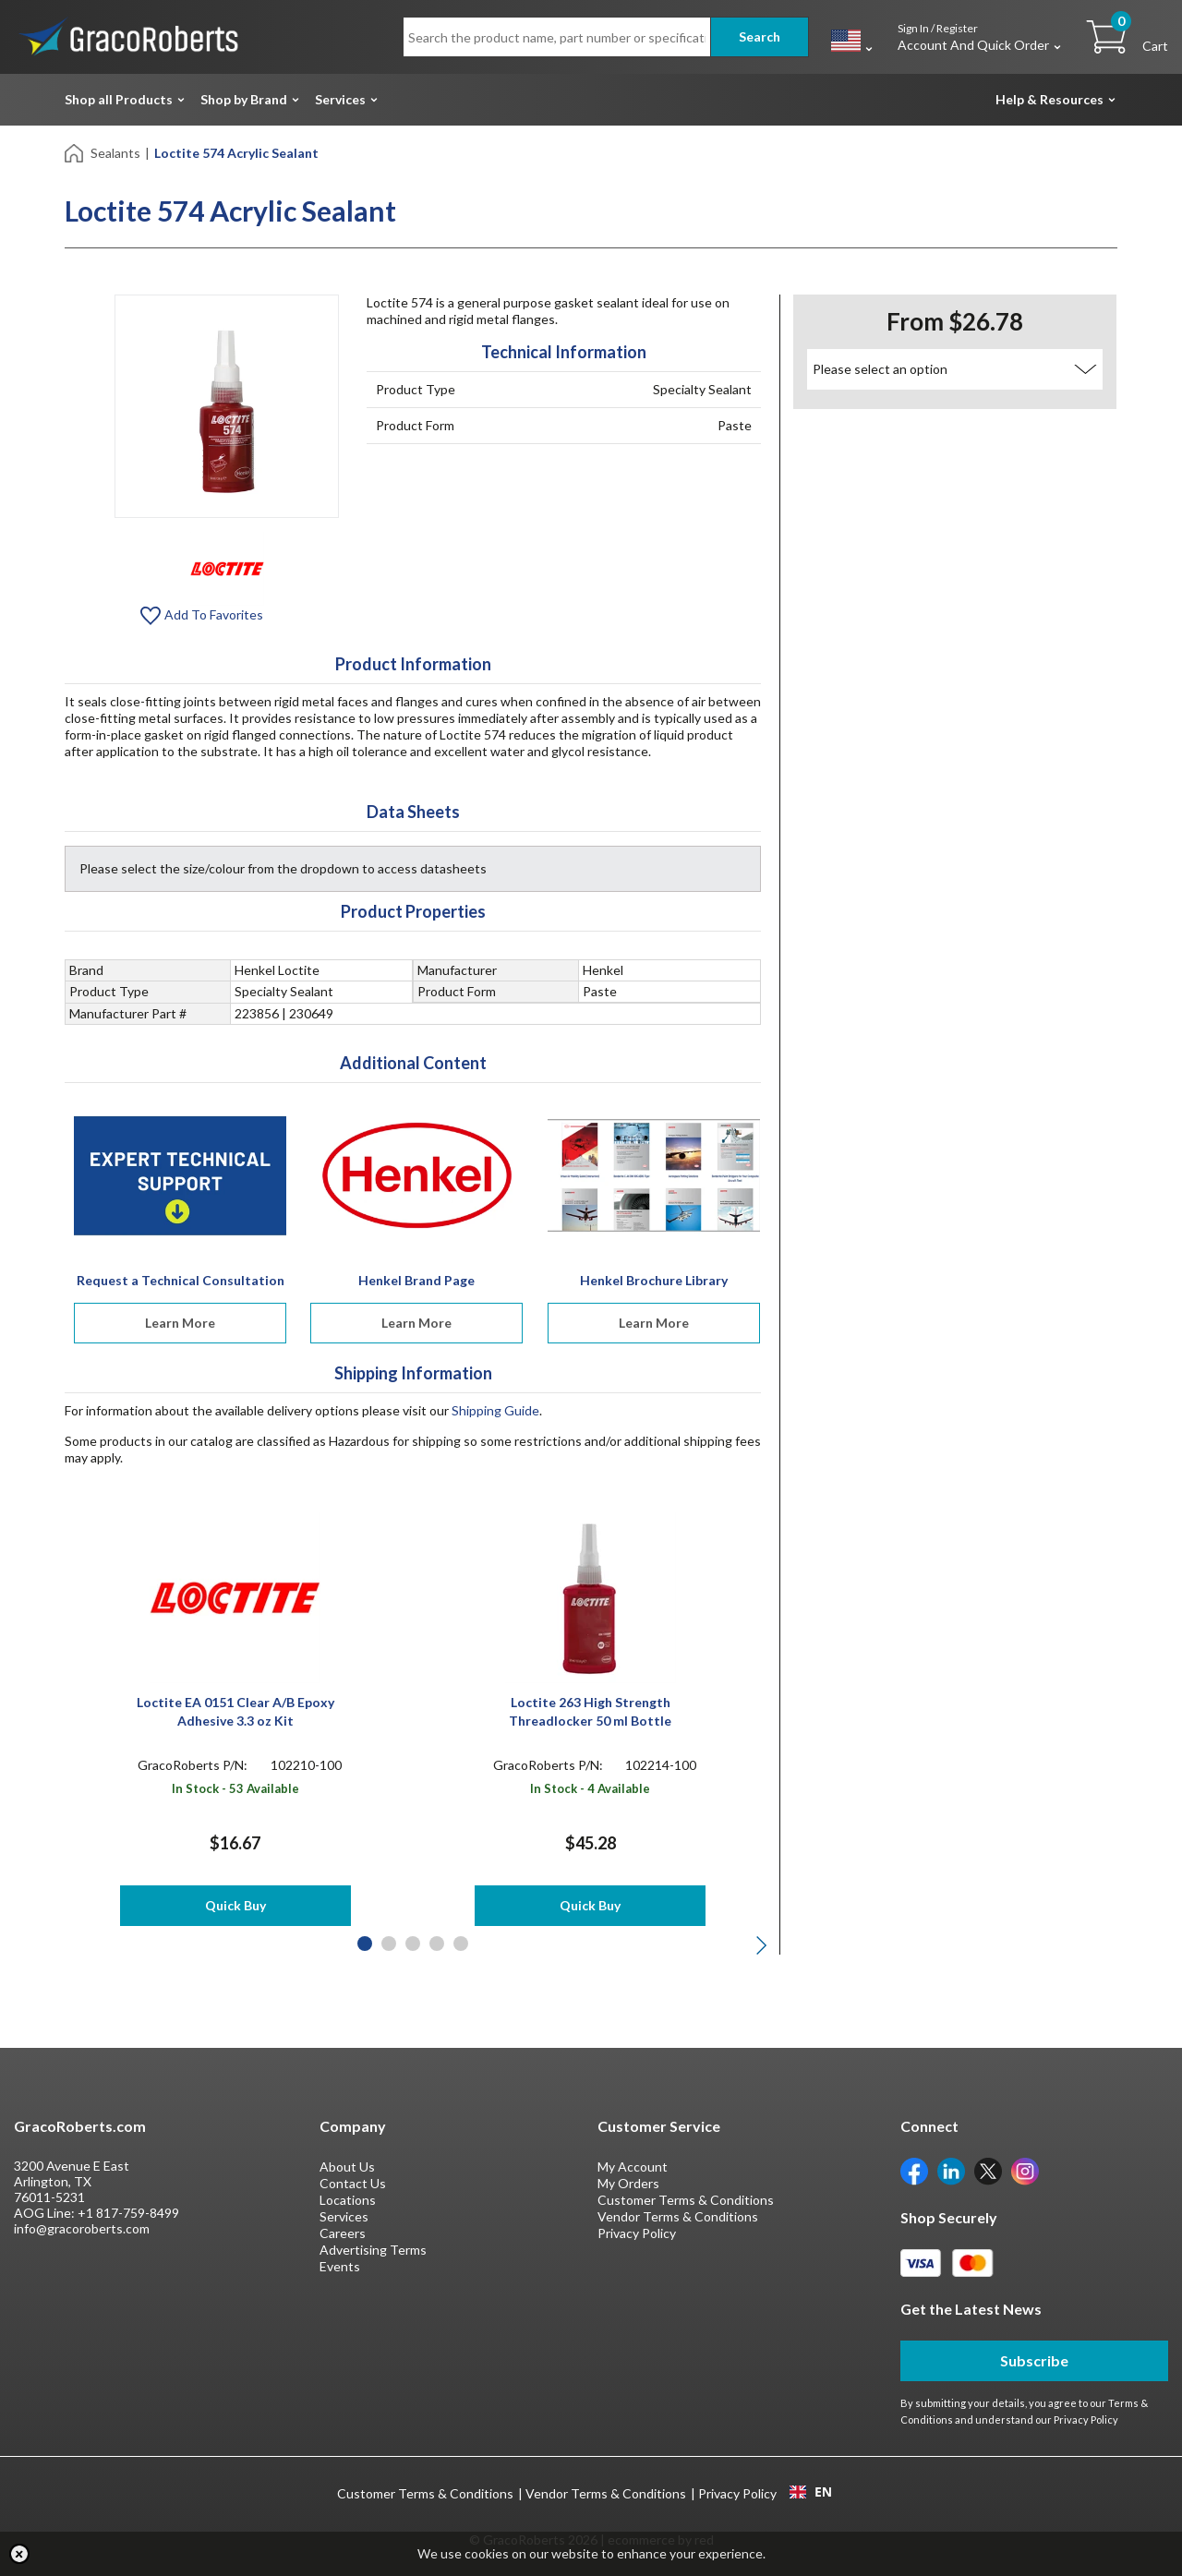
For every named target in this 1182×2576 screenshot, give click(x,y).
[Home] (75, 152)
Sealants (115, 153)
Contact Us (353, 2183)
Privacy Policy (636, 2233)
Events (340, 2266)
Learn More (180, 1322)
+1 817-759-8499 (128, 2213)
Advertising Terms (373, 2249)
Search (759, 36)
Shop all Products (119, 99)
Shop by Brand (243, 99)
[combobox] (810, 2492)
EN (811, 2492)
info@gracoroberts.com (82, 2228)
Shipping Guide (495, 1410)
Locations (348, 2200)
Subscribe (1034, 2360)
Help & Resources (1049, 99)
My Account (632, 2166)
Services (340, 99)
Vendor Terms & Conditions (677, 2216)
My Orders (628, 2183)
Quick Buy (235, 1905)
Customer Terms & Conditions (685, 2200)
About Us (347, 2166)
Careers (343, 2233)
